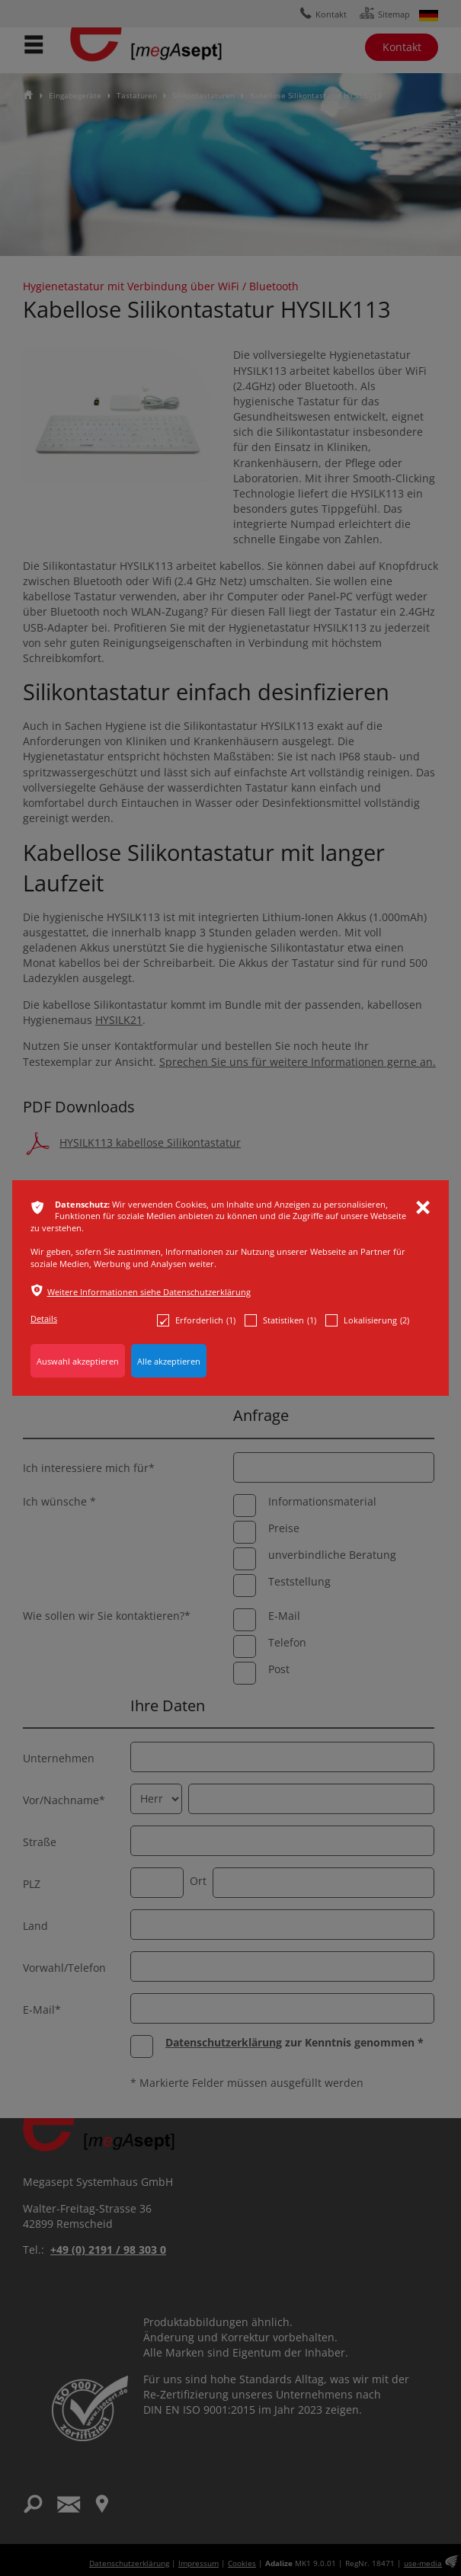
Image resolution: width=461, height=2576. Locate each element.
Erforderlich (196, 1320)
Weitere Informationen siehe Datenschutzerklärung (149, 1292)
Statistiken (280, 1320)
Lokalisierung (367, 1320)
